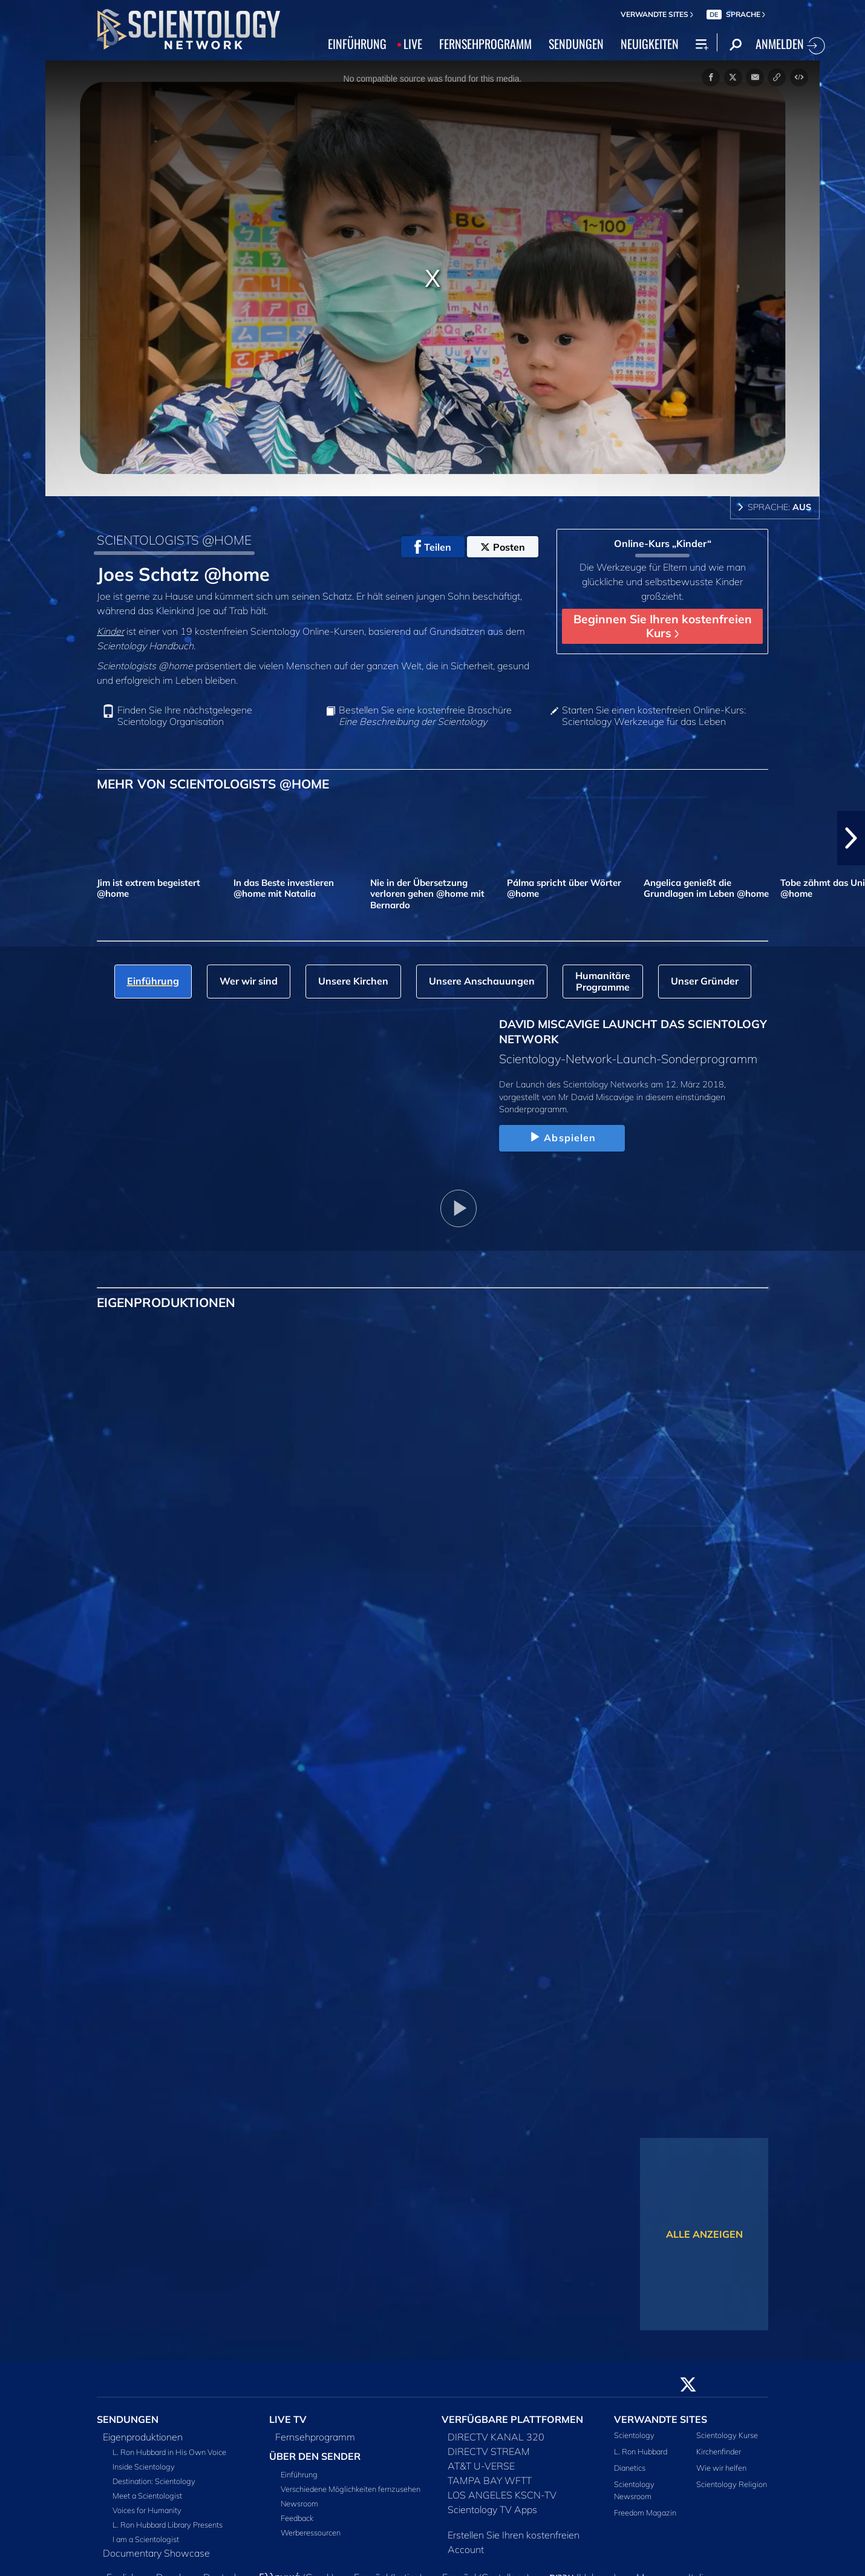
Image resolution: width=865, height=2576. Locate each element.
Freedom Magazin (645, 2512)
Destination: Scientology (154, 2481)
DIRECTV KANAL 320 (496, 2437)
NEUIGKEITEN (650, 43)
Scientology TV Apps (492, 2509)
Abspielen (561, 1137)
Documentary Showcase (156, 2553)
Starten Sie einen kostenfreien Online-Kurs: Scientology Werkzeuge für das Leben (654, 715)
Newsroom (299, 2503)
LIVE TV (288, 2419)
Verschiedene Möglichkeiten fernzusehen (350, 2489)
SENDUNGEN (576, 43)
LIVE (412, 43)
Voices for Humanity (147, 2510)
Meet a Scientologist (147, 2495)
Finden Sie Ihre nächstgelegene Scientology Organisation (184, 715)
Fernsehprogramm (315, 2437)
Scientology (634, 2435)
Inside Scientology (144, 2466)
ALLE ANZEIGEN (704, 2234)
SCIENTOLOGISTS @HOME (174, 540)
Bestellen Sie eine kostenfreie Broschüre (425, 715)
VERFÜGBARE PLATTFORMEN (512, 2419)
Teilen (432, 547)
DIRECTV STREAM (489, 2451)
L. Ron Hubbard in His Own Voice (169, 2452)
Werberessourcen (311, 2532)
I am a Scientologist (146, 2539)
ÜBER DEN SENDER (315, 2456)
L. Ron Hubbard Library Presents (168, 2524)
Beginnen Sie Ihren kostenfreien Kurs (662, 626)
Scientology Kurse (727, 2435)
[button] (851, 838)
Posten (502, 547)
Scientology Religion (731, 2484)
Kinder (110, 631)
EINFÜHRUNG (357, 43)
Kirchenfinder (718, 2451)
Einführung (299, 2474)
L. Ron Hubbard (640, 2451)
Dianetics (629, 2468)
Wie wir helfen (721, 2468)
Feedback (297, 2518)
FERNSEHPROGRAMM (485, 43)
